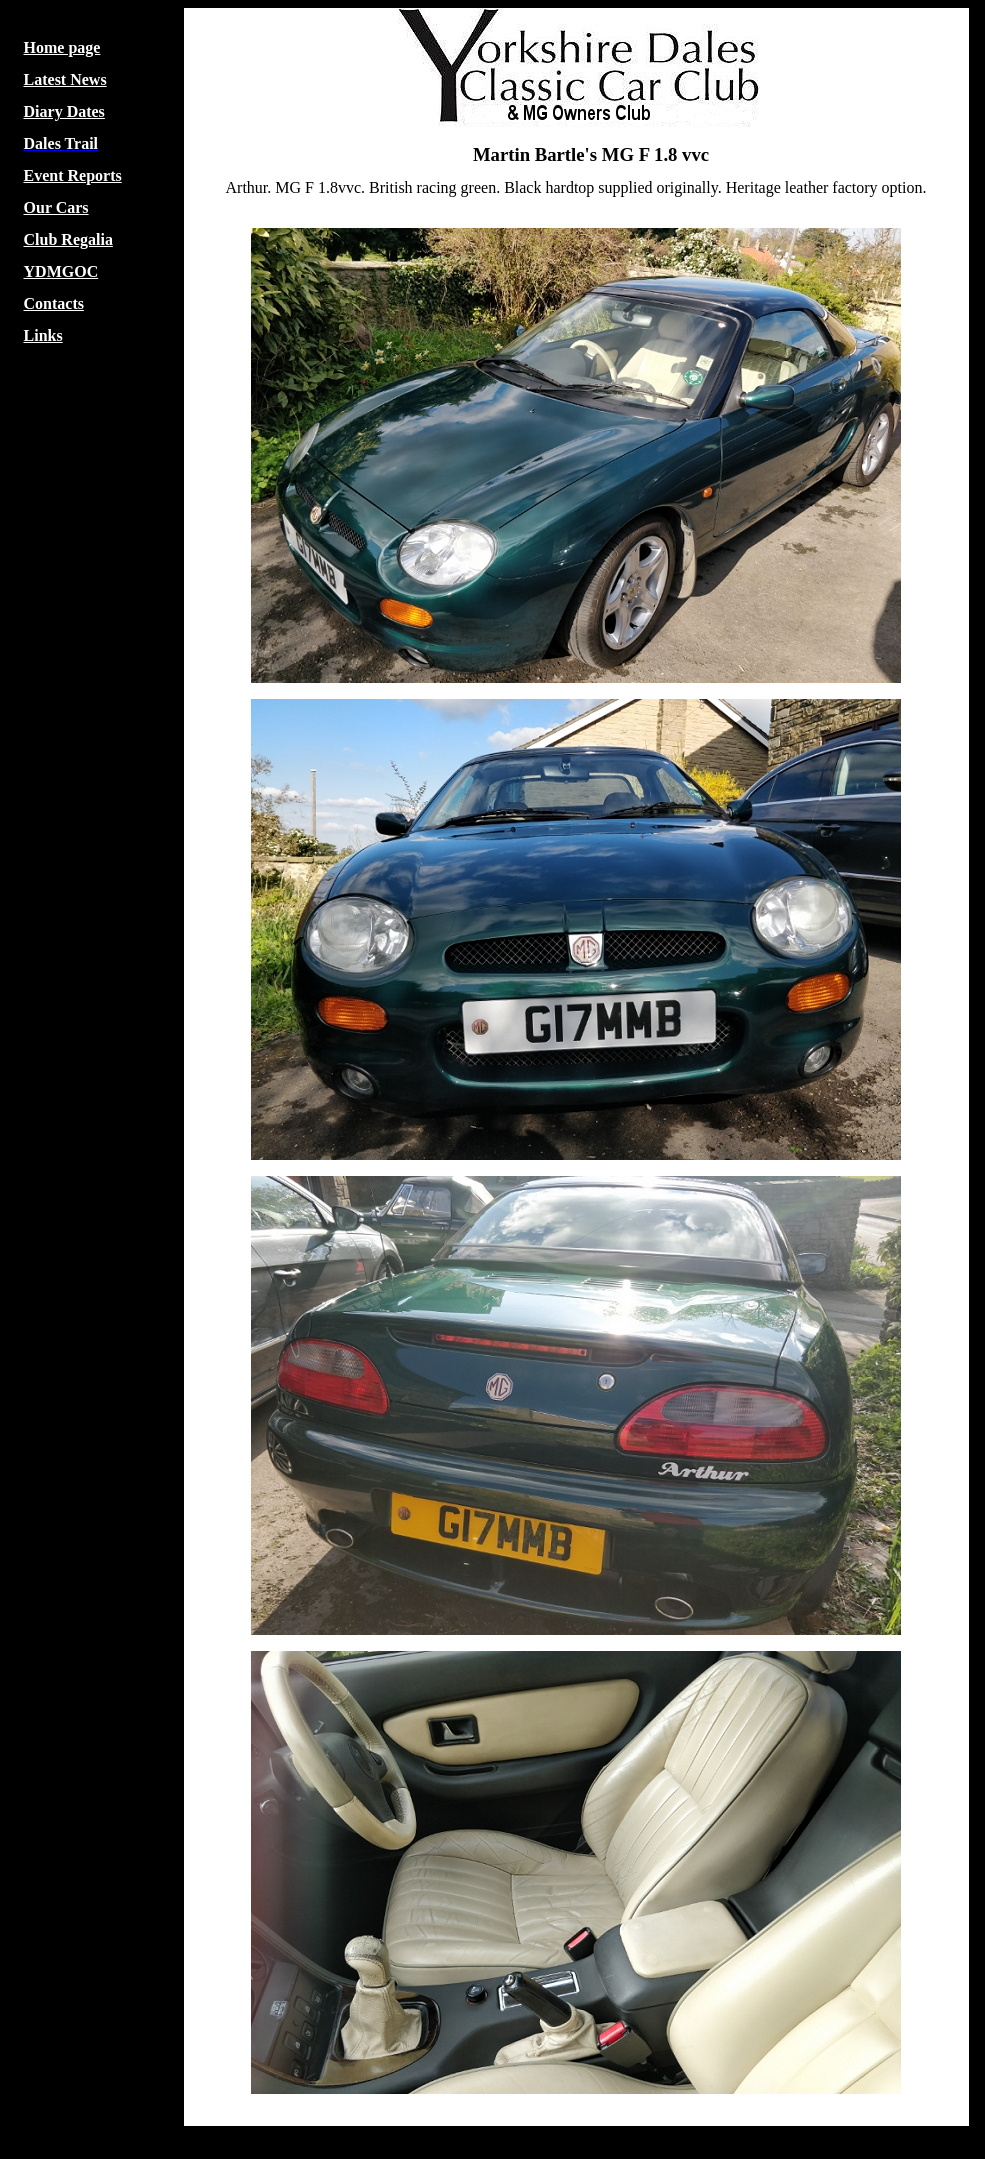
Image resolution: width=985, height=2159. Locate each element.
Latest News (65, 79)
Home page (62, 47)
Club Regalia (68, 239)
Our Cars (56, 207)
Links (43, 335)
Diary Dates (64, 111)
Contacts (54, 303)
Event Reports (73, 175)
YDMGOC (61, 271)
